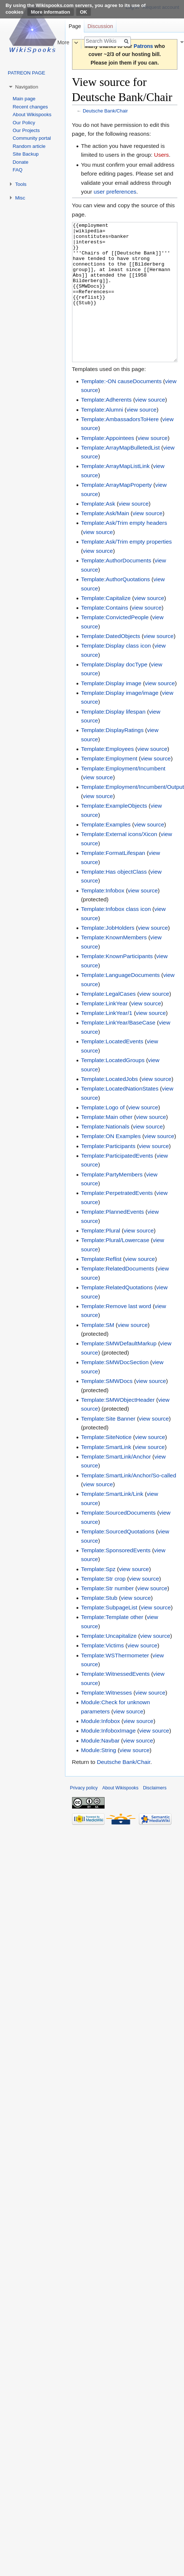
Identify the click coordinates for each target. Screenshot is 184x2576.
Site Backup (25, 154)
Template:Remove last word (116, 1334)
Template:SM (97, 1352)
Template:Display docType (114, 692)
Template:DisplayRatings (112, 758)
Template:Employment (109, 786)
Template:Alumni (102, 437)
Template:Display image (111, 711)
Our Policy (24, 122)
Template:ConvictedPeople (115, 645)
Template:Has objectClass (114, 899)
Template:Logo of (103, 1135)
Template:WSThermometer (115, 1683)
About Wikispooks (32, 114)
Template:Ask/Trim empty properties (126, 569)
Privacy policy (84, 1815)
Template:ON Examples (111, 1164)
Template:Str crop (103, 1606)
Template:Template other (112, 1644)
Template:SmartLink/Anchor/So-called (128, 1503)
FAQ (17, 170)
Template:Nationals (105, 1154)
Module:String (98, 1778)
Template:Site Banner (108, 1446)
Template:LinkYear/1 (106, 1040)
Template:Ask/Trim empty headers (124, 550)
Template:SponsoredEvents (115, 1578)
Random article (29, 146)
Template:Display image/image (120, 720)
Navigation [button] (26, 87)
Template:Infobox (102, 918)
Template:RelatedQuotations (117, 1315)
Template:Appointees (107, 465)
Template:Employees (107, 776)
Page (75, 26)
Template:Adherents (106, 427)
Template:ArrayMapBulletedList (120, 475)
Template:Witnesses (106, 1720)
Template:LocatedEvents (112, 1069)
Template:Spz (98, 1597)
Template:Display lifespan (113, 739)
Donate (20, 162)
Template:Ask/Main (105, 541)
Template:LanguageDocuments (120, 1002)
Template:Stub (99, 1625)
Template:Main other (106, 1144)
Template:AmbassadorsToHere (120, 447)
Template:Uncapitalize (109, 1663)
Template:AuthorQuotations (115, 607)
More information (50, 12)
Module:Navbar (100, 1768)
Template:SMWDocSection (115, 1390)
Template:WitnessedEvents (115, 1701)
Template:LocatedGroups (112, 1088)
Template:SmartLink (106, 1474)
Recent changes (30, 107)
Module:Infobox (100, 1748)
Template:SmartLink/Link (112, 1521)
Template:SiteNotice (106, 1465)
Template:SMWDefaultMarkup (118, 1371)
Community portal (32, 138)
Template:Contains (104, 635)
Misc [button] (20, 198)
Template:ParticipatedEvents (117, 1183)
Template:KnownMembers (114, 965)
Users (161, 155)
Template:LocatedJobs (109, 1106)
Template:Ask (98, 531)
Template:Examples (105, 852)
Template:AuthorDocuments (116, 588)
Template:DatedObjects (110, 664)
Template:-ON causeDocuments (121, 409)
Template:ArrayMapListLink (115, 493)
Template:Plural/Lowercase (115, 1268)
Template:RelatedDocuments (117, 1296)
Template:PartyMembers (112, 1202)
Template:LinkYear (104, 1031)
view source (150, 427)
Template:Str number (107, 1616)
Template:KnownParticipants (117, 984)
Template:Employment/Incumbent (123, 796)
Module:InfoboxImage (108, 1758)
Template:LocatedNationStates (120, 1116)
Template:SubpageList (109, 1635)
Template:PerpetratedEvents (117, 1220)
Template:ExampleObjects (114, 833)
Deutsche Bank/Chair (105, 111)
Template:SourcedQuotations (117, 1559)
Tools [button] (21, 184)
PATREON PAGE (26, 73)
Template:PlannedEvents (112, 1239)
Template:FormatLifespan (113, 880)
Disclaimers (155, 1815)
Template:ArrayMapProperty (116, 512)
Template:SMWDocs (106, 1408)
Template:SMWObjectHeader (117, 1427)
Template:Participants (108, 1174)
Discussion (100, 26)
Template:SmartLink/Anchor (116, 1484)
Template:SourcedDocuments (118, 1540)
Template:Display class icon (116, 673)
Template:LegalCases (108, 1021)
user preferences (114, 191)
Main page (24, 98)
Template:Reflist (101, 1286)
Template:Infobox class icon (116, 936)
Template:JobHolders (107, 955)
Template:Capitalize (105, 626)
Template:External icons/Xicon (119, 862)
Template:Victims (102, 1673)
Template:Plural (100, 1258)
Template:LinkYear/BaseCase (118, 1050)
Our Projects (26, 130)
